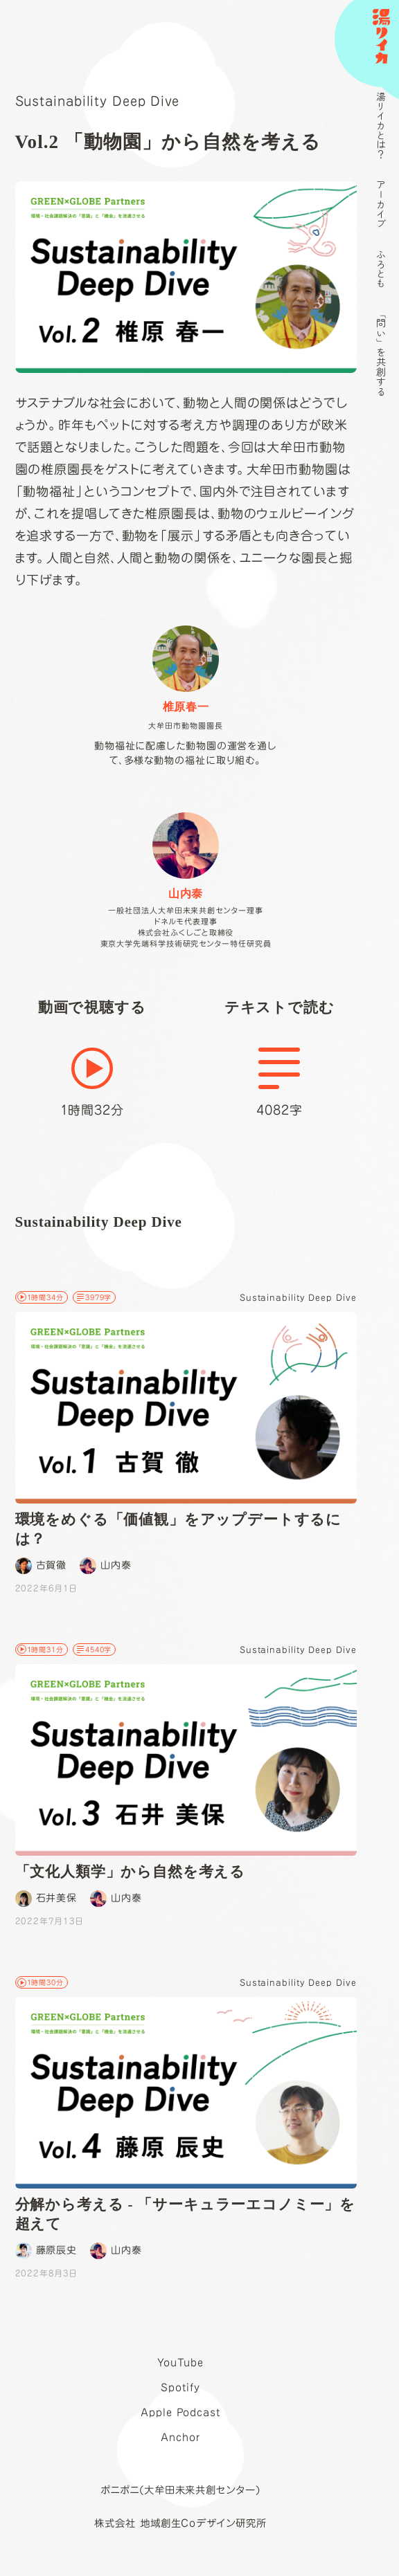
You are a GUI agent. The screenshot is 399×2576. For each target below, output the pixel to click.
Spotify (180, 2387)
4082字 (279, 1082)
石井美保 (46, 1898)
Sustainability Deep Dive (97, 101)
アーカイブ (381, 204)
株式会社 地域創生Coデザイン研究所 (180, 2523)
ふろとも (381, 268)
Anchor (180, 2437)
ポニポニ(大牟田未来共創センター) (180, 2490)
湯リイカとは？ (381, 125)
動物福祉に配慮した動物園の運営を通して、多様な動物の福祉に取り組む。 (186, 695)
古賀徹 (41, 1566)
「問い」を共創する (381, 352)
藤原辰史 (46, 2250)
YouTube (180, 2362)
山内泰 (106, 1566)
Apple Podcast (180, 2412)
